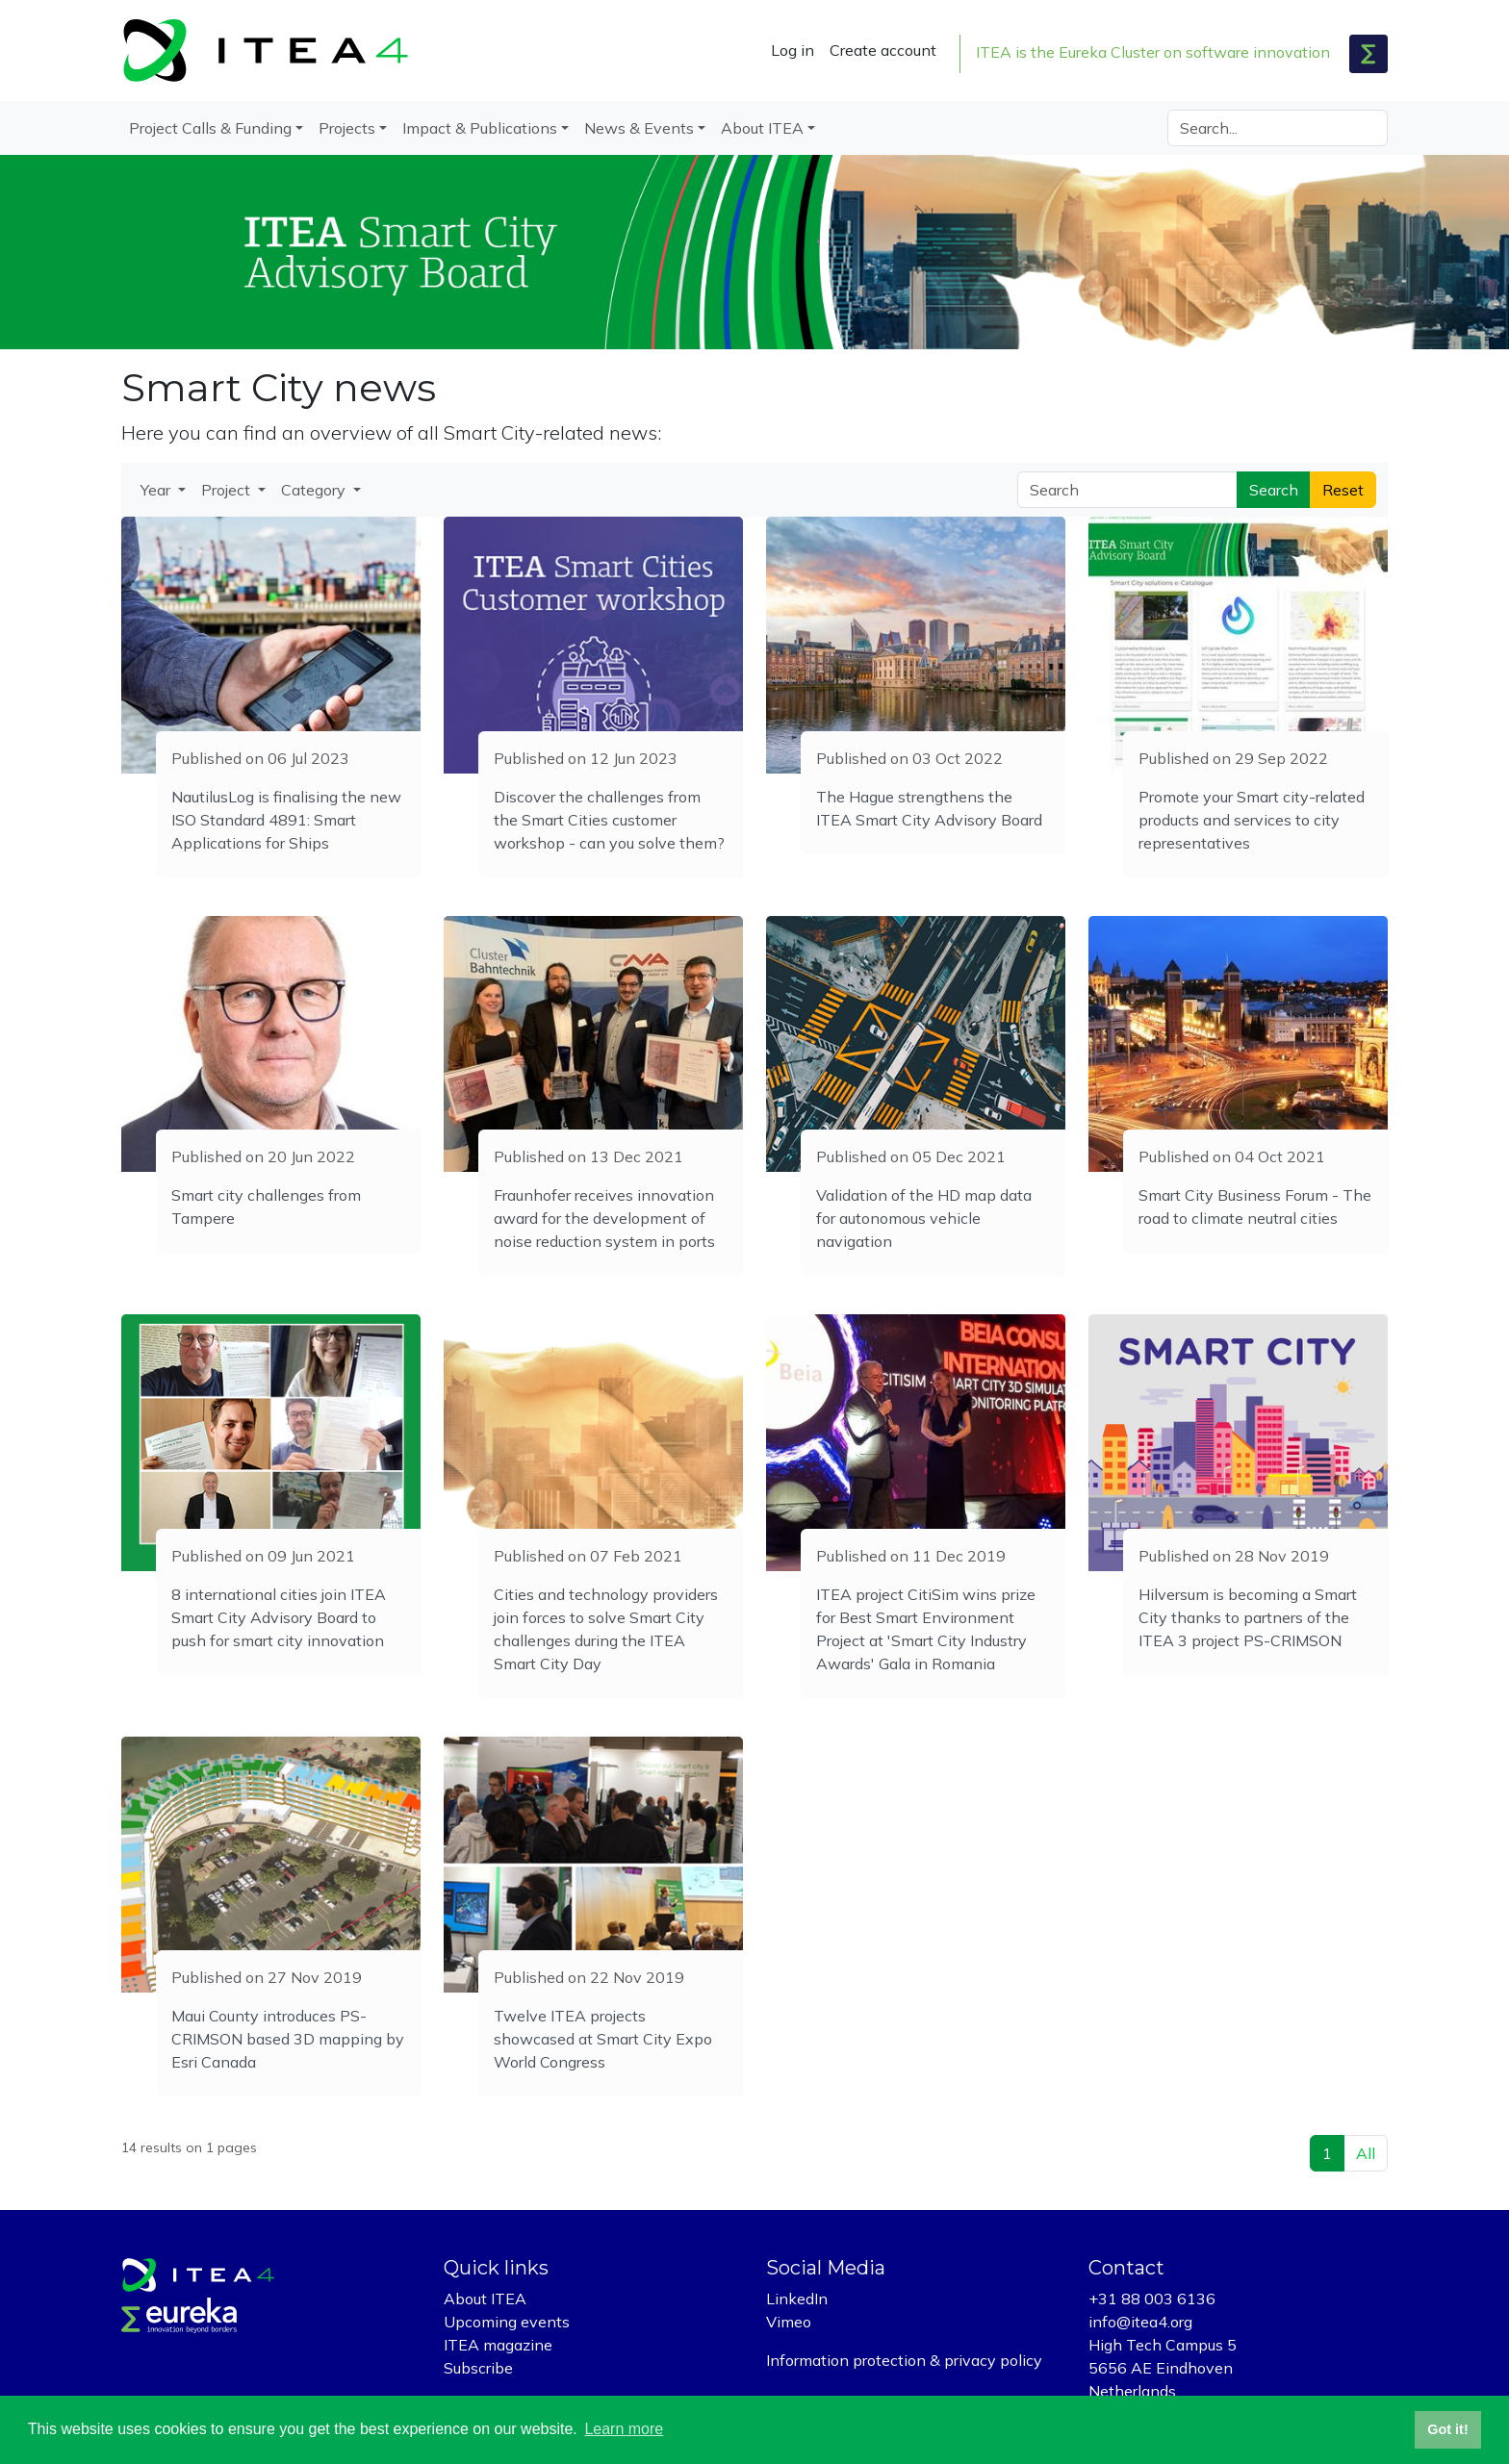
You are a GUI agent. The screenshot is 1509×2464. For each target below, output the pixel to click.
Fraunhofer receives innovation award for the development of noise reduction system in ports (604, 1218)
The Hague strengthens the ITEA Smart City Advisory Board (929, 808)
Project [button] (227, 489)
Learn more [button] (623, 2429)
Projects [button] (347, 128)
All (1365, 2153)
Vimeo (788, 2321)
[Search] (1277, 128)
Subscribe (478, 2367)
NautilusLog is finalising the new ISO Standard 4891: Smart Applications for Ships (286, 819)
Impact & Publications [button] (479, 128)
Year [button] (157, 489)
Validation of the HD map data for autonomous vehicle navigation (924, 1218)
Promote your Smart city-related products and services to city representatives (1251, 819)
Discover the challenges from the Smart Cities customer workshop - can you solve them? (609, 819)
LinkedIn (797, 2298)
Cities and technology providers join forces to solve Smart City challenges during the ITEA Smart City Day (606, 1629)
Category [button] (315, 489)
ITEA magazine (498, 2344)
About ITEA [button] (762, 128)
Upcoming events (507, 2321)
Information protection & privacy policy (904, 2360)
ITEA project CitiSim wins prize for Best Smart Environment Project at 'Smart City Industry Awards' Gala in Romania (926, 1629)
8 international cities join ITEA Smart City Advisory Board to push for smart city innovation (278, 1617)
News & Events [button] (639, 128)
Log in (792, 50)
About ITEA (485, 2298)
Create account (883, 50)
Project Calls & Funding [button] (210, 128)
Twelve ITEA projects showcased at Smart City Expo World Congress (603, 2038)
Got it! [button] (1447, 2429)
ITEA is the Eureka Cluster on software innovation (1153, 52)
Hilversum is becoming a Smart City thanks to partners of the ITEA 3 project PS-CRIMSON (1247, 1617)
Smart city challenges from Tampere (266, 1206)
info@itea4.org (1140, 2321)
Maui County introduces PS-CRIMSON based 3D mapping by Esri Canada (287, 2038)
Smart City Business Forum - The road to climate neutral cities (1254, 1206)
